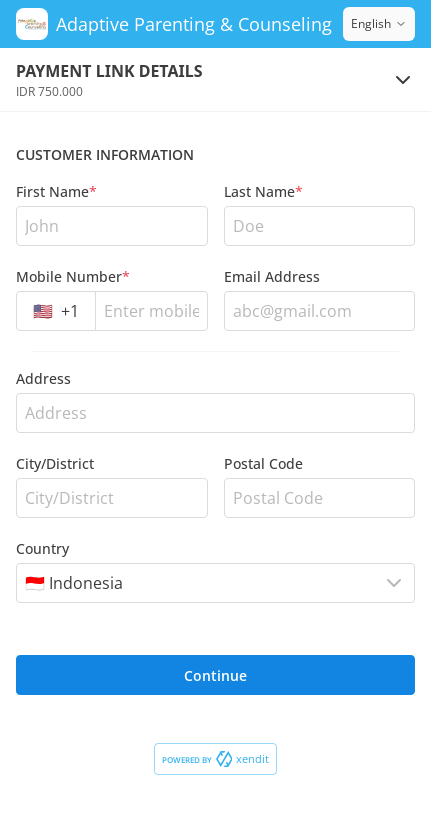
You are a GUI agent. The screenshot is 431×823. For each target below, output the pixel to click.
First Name (56, 191)
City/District (55, 463)
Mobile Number (73, 276)
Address (43, 378)
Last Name (263, 191)
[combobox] (56, 311)
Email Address (272, 276)
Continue (215, 675)
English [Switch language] (379, 23)
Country (42, 548)
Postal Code (263, 463)
